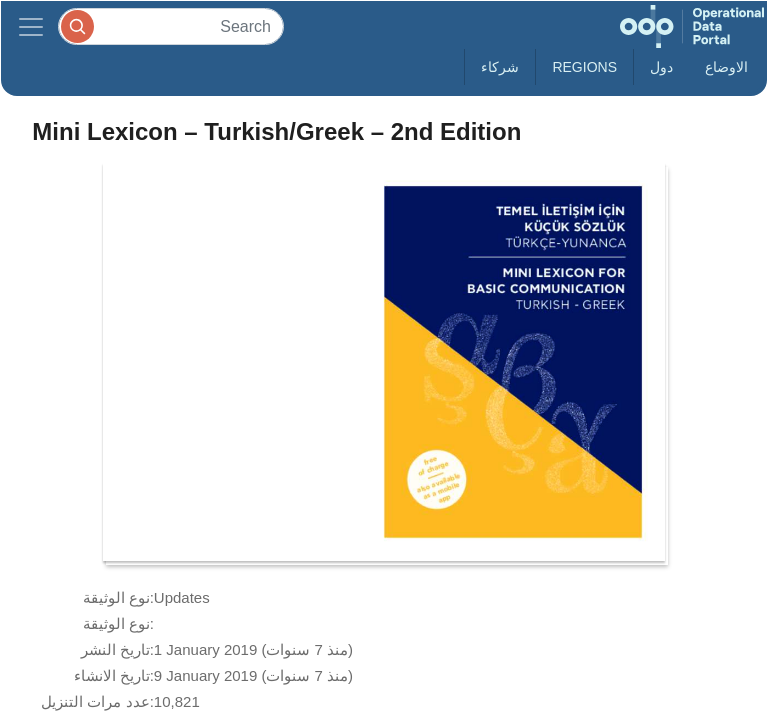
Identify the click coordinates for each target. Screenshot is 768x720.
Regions (584, 67)
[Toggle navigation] (31, 26)
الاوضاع (726, 67)
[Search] (171, 26)
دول (661, 67)
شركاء (500, 67)
